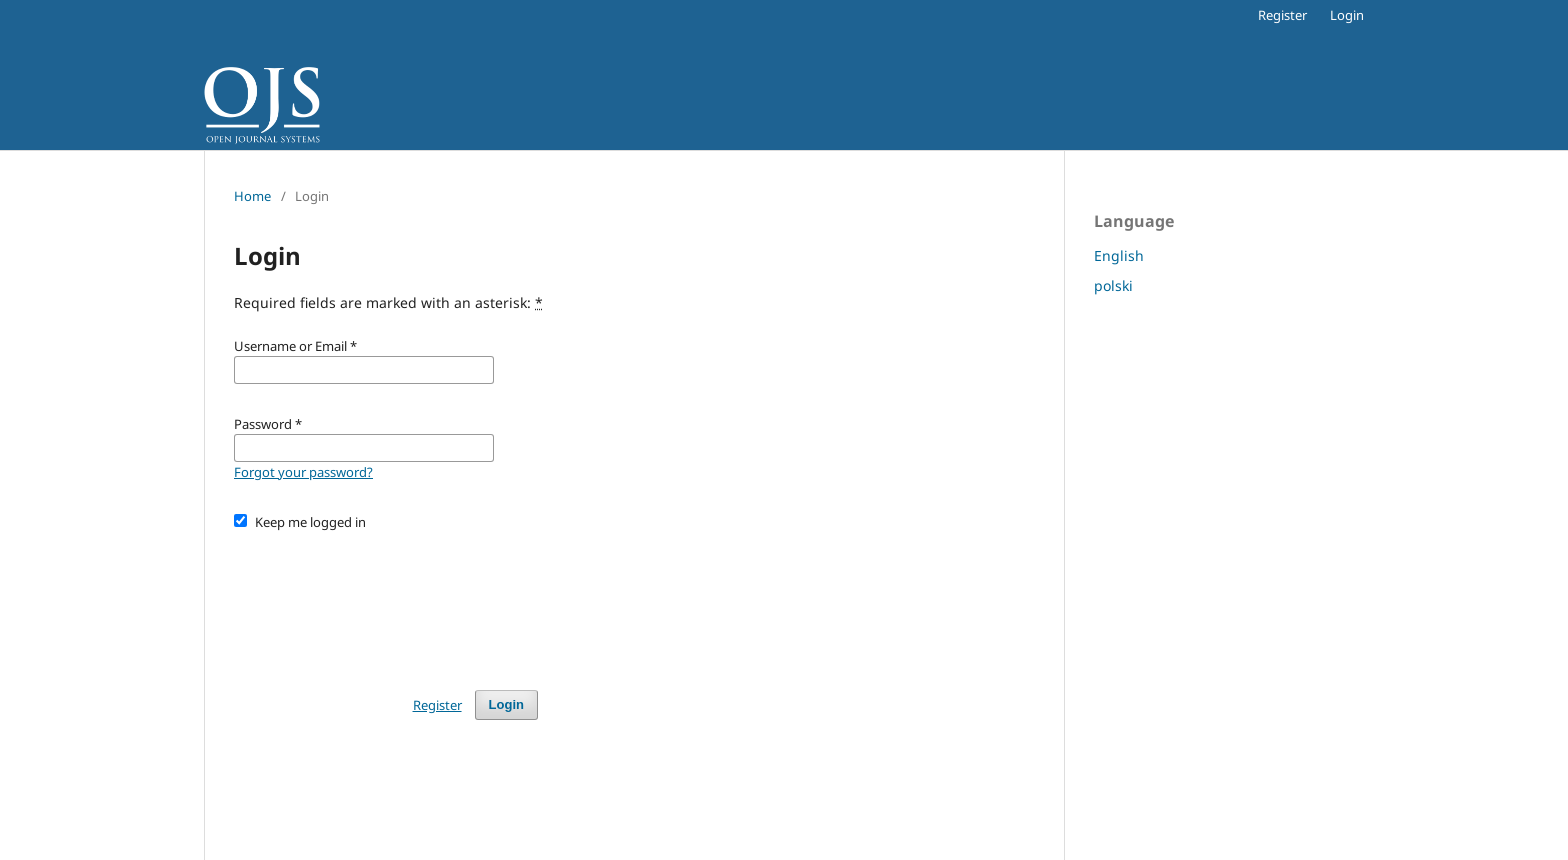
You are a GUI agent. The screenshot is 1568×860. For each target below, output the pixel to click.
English (1119, 255)
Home (252, 196)
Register (1282, 15)
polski (1113, 285)
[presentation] (386, 601)
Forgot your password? (303, 472)
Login (1347, 15)
